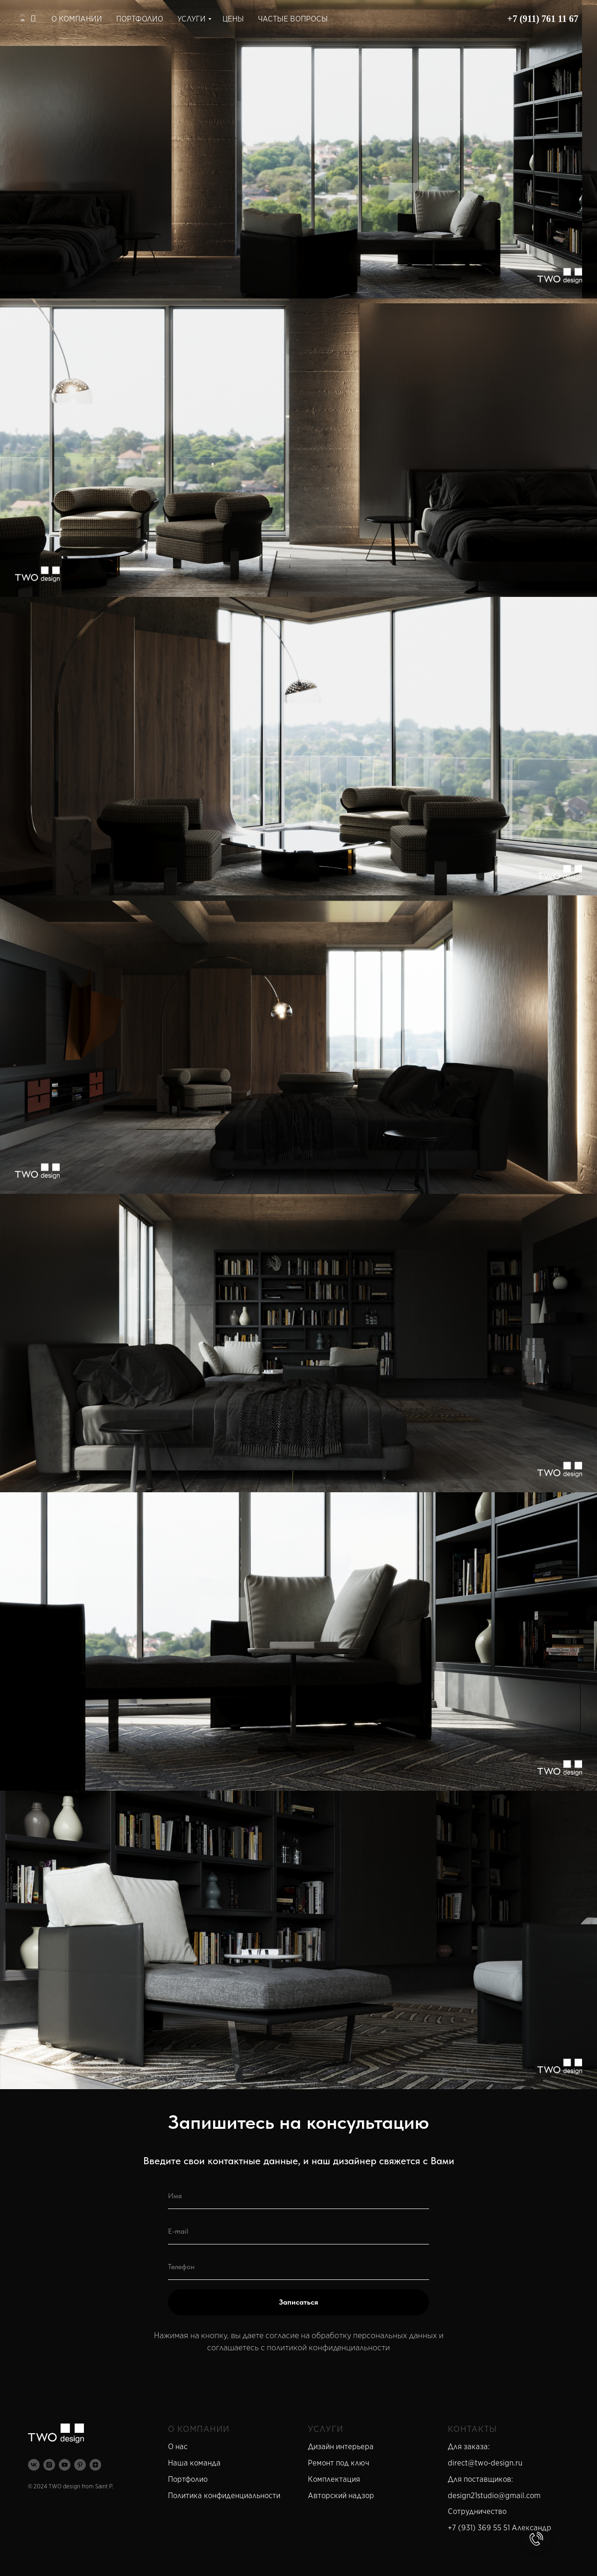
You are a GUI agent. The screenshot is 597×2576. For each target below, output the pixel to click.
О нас (177, 2446)
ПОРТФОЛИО (139, 18)
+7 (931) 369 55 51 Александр (499, 2527)
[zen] (95, 2465)
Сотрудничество (477, 2511)
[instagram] (49, 2465)
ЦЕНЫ (233, 18)
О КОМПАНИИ (76, 18)
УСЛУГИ (191, 18)
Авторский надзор (341, 2495)
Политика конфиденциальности (224, 2495)
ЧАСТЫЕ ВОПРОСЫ (293, 18)
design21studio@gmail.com (494, 2495)
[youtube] (64, 2465)
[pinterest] (80, 2465)
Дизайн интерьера (341, 2446)
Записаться (298, 2302)
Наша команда (194, 2462)
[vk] (34, 2465)
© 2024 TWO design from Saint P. (70, 2486)
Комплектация (334, 2479)
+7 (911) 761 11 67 (542, 19)
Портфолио (188, 2479)
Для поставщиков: (480, 2479)
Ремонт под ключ (338, 2462)
